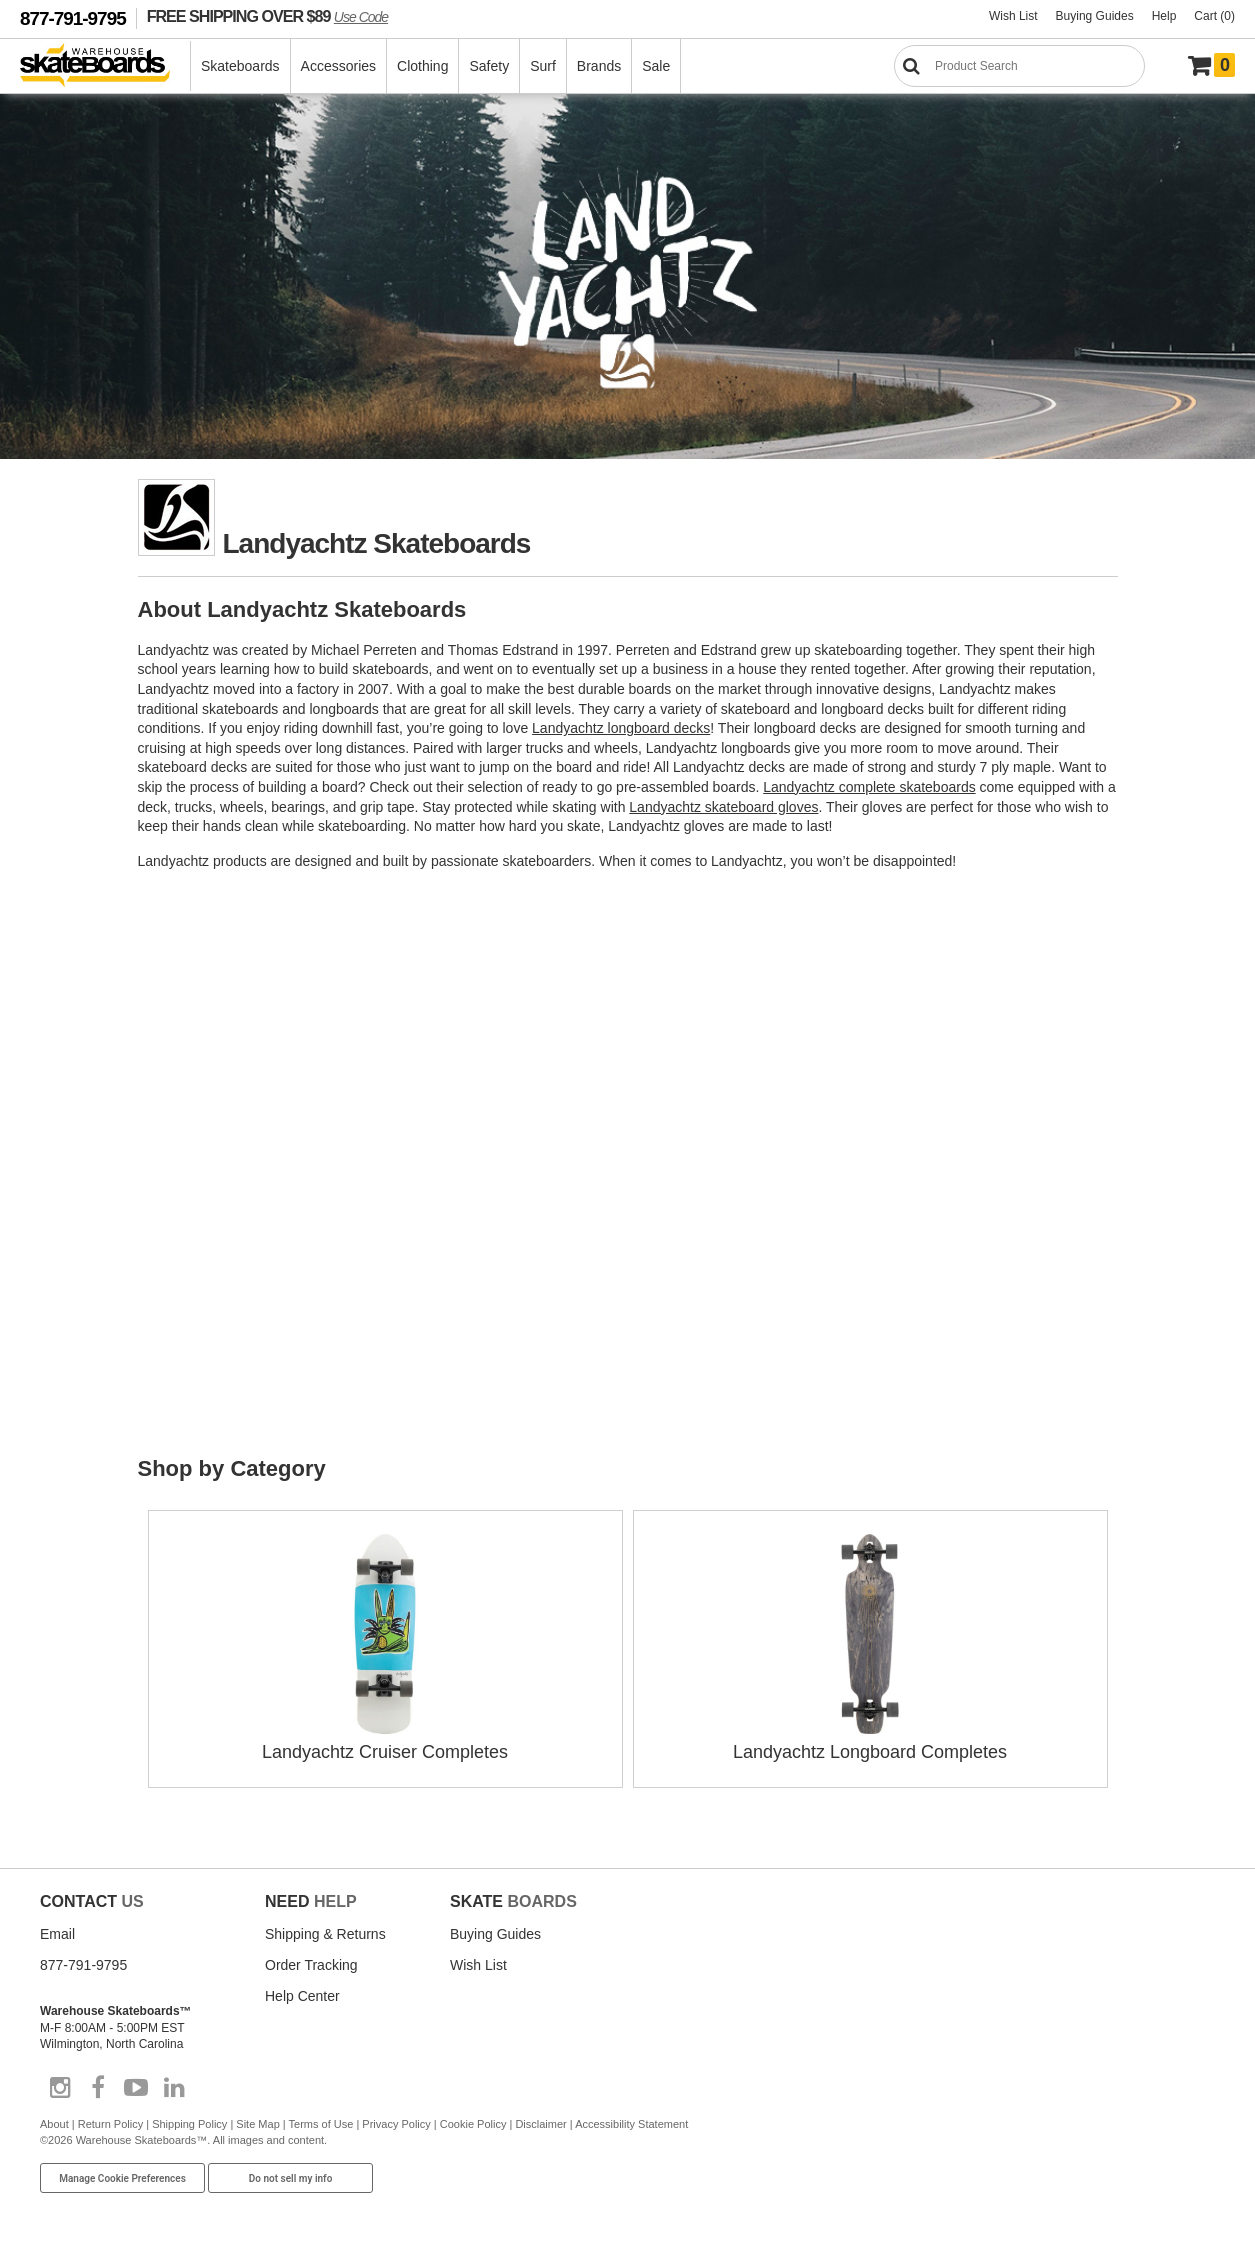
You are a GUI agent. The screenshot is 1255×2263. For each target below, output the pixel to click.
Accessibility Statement (631, 2124)
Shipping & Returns (325, 1934)
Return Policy (110, 2124)
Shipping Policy (189, 2124)
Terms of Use (321, 2124)
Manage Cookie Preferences (122, 2178)
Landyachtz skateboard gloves (723, 807)
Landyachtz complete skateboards (869, 787)
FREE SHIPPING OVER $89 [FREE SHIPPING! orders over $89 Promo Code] (267, 16)
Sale (656, 66)
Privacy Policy (396, 2124)
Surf (543, 66)
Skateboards (240, 66)
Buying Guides (1095, 16)
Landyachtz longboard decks (621, 728)
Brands (599, 66)
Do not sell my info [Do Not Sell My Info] (291, 2178)
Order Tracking (311, 1965)
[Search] (1019, 66)
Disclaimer (540, 2124)
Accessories (338, 66)
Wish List (1013, 16)
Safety (489, 66)
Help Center (302, 1996)
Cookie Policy (473, 2124)
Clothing (422, 66)
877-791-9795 (73, 18)
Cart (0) (1214, 16)
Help (1164, 16)
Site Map (257, 2124)
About (54, 2124)
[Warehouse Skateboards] (105, 66)
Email (57, 1934)
